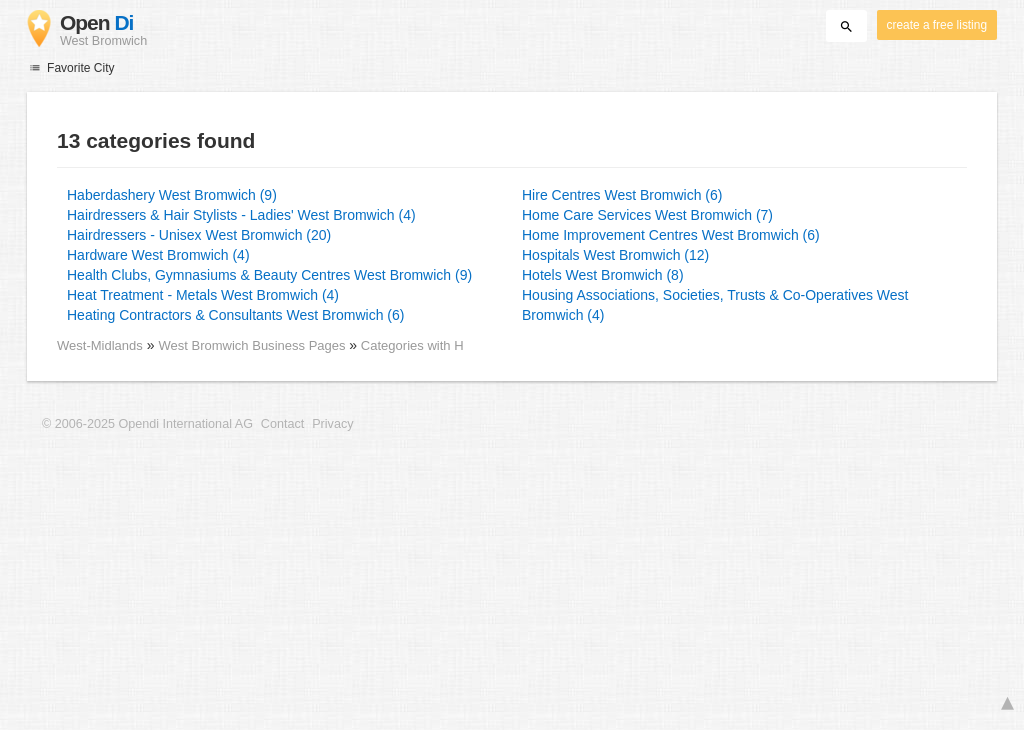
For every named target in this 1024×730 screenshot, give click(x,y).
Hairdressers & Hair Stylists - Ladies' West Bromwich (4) (241, 215)
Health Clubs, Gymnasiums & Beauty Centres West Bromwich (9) (269, 275)
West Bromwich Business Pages (253, 345)
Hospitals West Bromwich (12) (615, 255)
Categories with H (412, 345)
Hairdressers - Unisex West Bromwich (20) (199, 235)
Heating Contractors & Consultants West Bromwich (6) (235, 315)
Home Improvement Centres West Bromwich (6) (671, 235)
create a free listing (937, 25)
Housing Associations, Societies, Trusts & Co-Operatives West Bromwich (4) (715, 305)
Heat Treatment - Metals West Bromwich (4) (203, 295)
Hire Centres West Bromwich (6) (622, 195)
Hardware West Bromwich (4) (158, 255)
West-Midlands (100, 345)
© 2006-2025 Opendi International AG (147, 424)
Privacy (332, 424)
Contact (282, 424)
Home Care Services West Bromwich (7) (647, 215)
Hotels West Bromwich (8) (603, 275)
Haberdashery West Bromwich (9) (172, 195)
